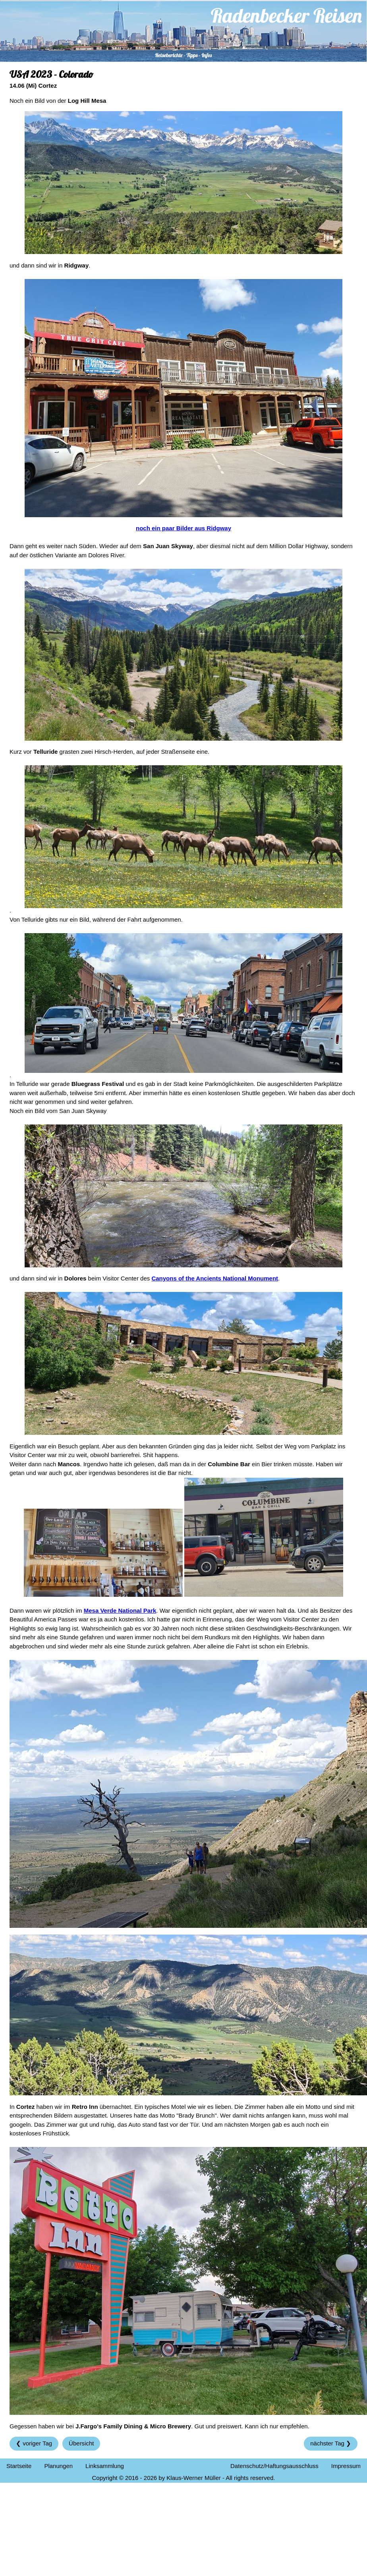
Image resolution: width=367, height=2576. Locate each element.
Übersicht (81, 2443)
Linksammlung (104, 2465)
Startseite (18, 2465)
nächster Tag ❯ (330, 2443)
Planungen (58, 2465)
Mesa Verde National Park (120, 1610)
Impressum (346, 2465)
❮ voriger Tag (34, 2443)
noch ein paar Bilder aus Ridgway (183, 528)
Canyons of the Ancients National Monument (214, 1278)
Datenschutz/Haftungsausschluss (274, 2465)
